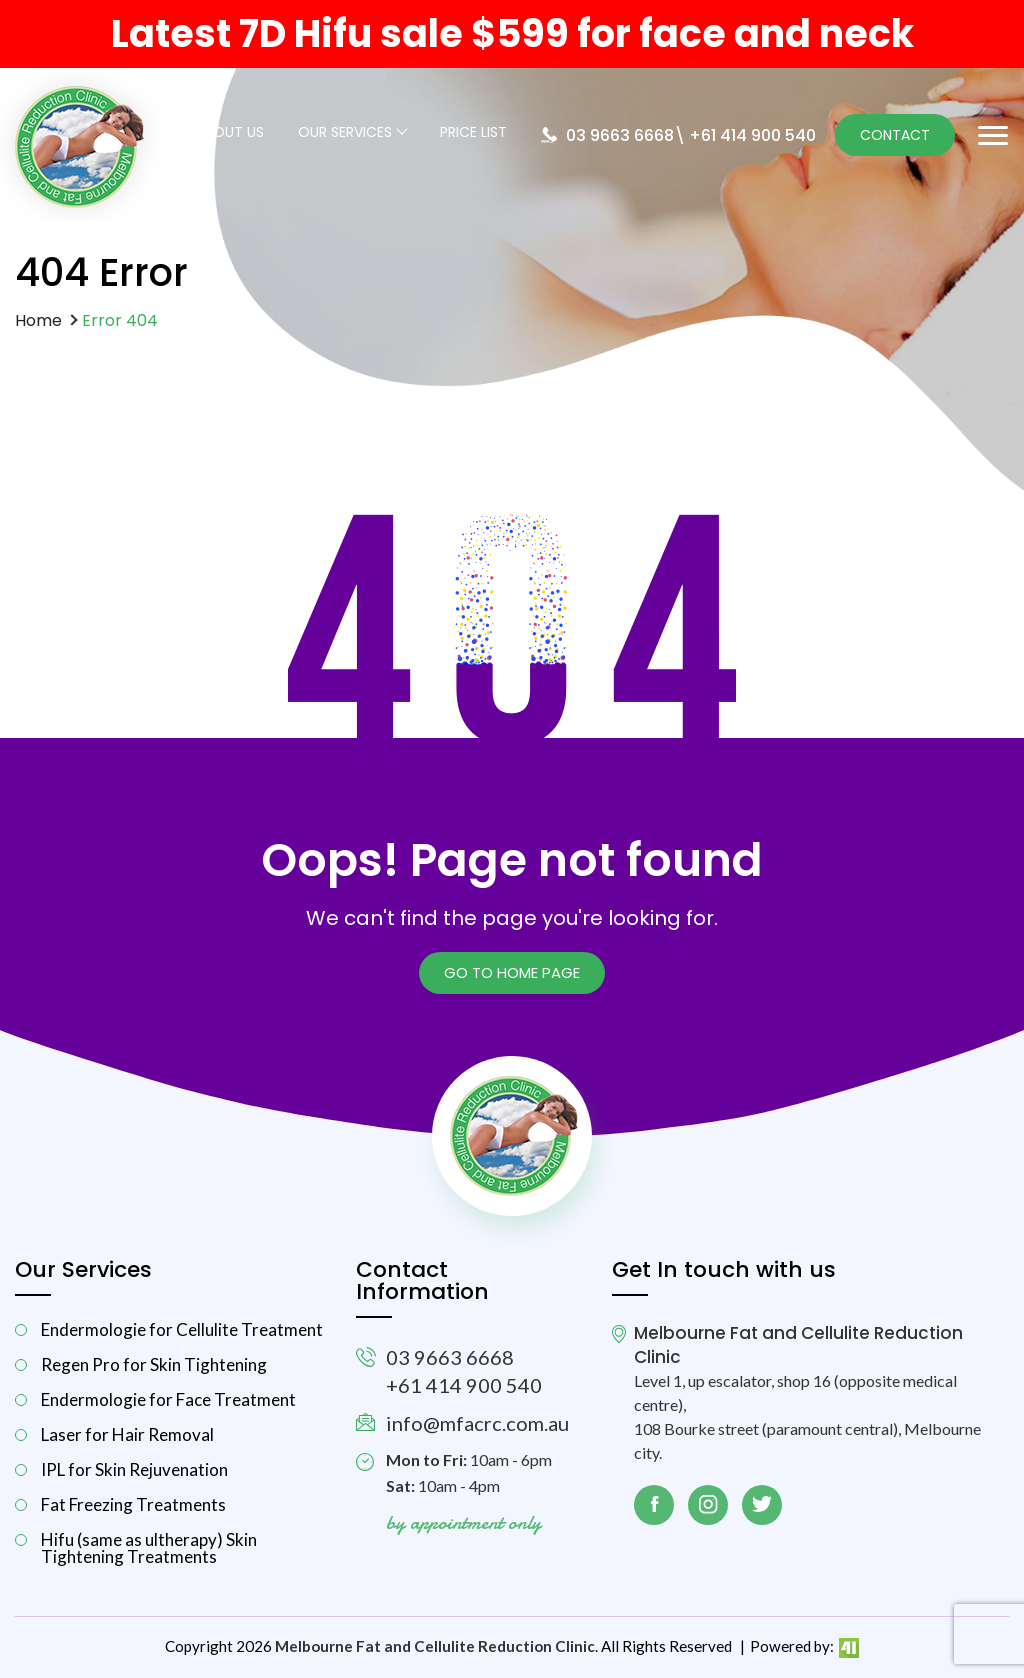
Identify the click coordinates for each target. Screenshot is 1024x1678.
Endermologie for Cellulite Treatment (182, 1329)
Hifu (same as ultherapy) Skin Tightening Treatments (149, 1548)
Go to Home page (512, 972)
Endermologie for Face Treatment (168, 1399)
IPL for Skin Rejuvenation (134, 1469)
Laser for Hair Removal (127, 1434)
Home (38, 320)
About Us (230, 133)
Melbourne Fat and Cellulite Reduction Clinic (435, 1646)
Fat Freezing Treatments (133, 1504)
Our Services (345, 133)
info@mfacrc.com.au (477, 1423)
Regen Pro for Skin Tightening (154, 1364)
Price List (473, 133)
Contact (895, 135)
